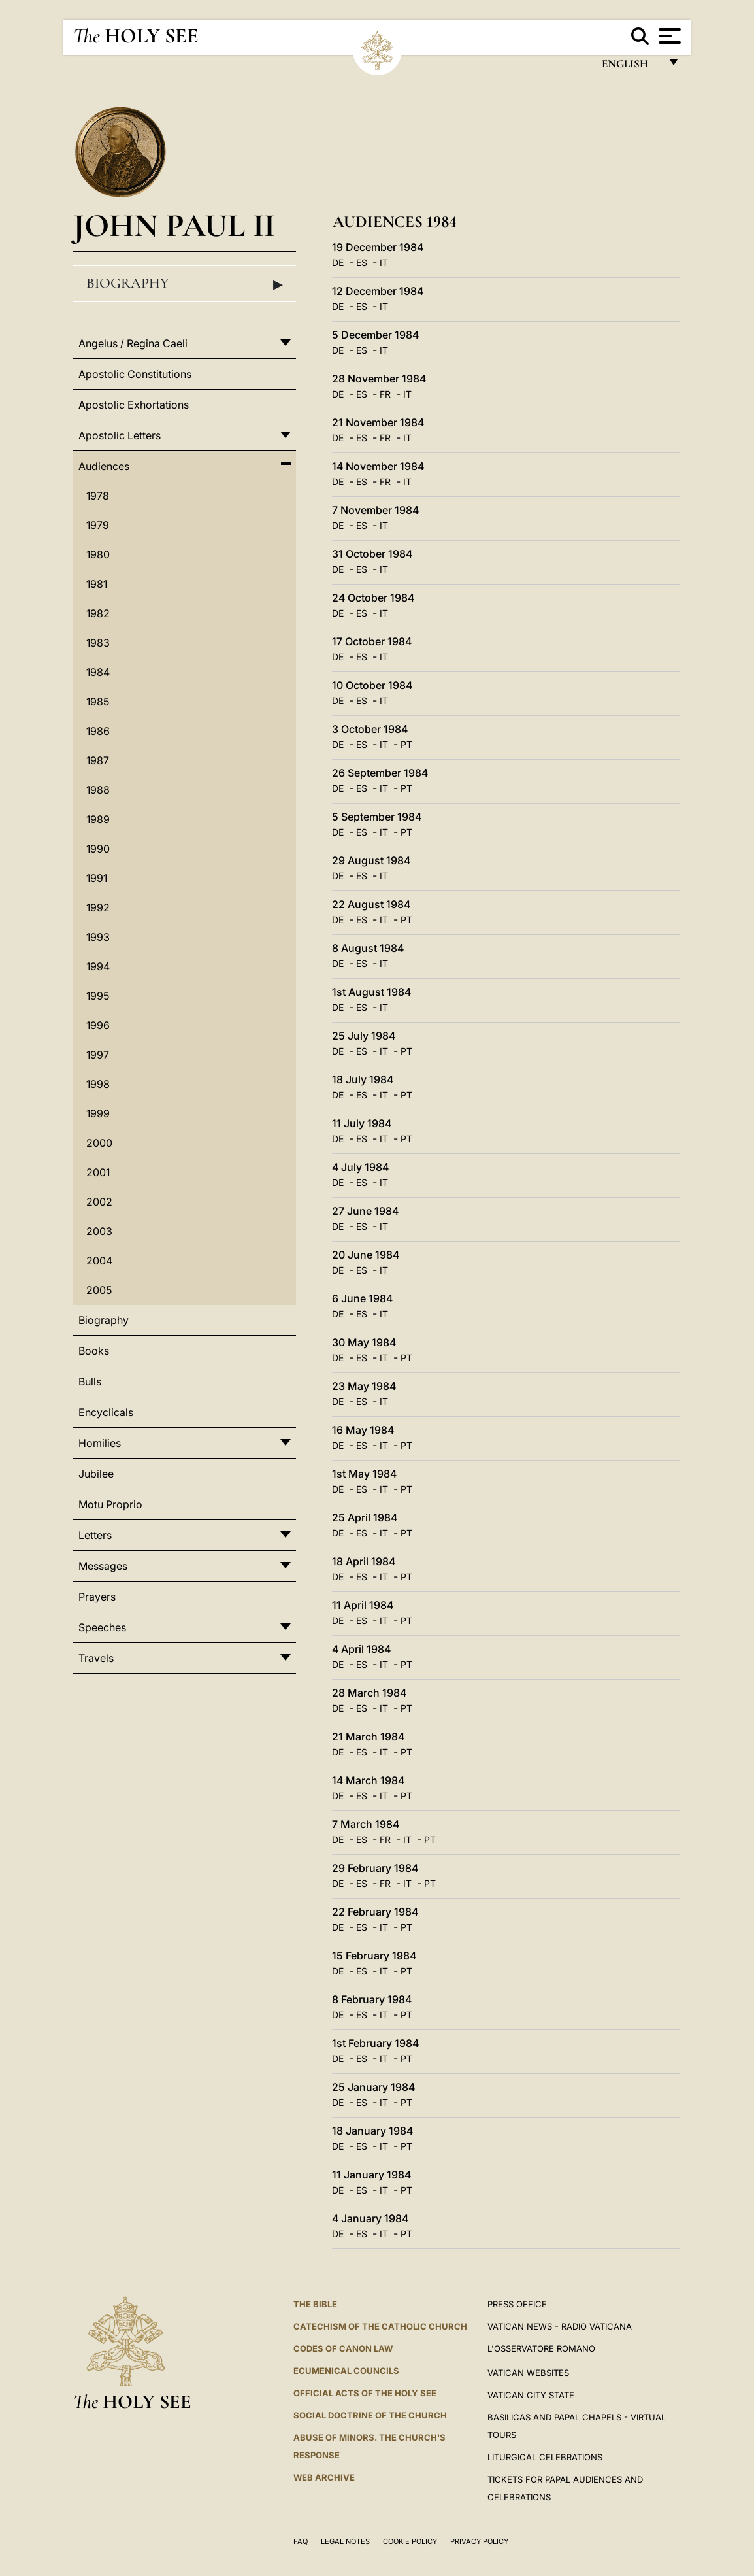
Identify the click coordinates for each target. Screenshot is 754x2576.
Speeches (102, 1627)
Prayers (97, 1596)
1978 (97, 495)
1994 (98, 966)
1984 (98, 672)
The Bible (315, 2304)
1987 (97, 760)
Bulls (89, 1381)
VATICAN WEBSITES (528, 2372)
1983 (98, 642)
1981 (96, 583)
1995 (97, 995)
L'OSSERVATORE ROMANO (541, 2348)
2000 (99, 1142)
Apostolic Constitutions (134, 374)
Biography (184, 284)
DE (338, 262)
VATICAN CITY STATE (530, 2395)
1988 (98, 789)
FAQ (300, 2541)
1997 (97, 1054)
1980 (98, 554)
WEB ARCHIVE (324, 2477)
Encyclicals (105, 1412)
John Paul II (174, 225)
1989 (98, 819)
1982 (98, 613)
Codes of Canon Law (343, 2348)
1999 (98, 1113)
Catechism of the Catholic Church (380, 2326)
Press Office (517, 2304)
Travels (96, 1658)
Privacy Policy (479, 2541)
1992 (98, 907)
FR (385, 393)
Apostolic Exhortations (133, 404)
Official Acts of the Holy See (364, 2393)
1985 (97, 701)
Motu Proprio (110, 1504)
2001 (98, 1172)
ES (361, 262)
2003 (99, 1231)
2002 (99, 1201)
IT (384, 262)
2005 (99, 1289)
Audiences (103, 466)
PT (406, 744)
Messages (102, 1565)
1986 (98, 730)
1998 (98, 1084)
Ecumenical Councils (346, 2370)
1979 (97, 525)
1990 (98, 848)
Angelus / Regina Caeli (133, 343)
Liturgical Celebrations (544, 2457)
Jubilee (96, 1473)
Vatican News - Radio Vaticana (559, 2326)
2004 (99, 1260)
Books (93, 1350)
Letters (95, 1535)
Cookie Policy (410, 2541)
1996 (98, 1025)
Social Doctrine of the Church (370, 2415)
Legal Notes (345, 2541)
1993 (98, 936)
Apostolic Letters (119, 435)
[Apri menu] (668, 36)
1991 (96, 878)
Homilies (99, 1442)
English (630, 67)
